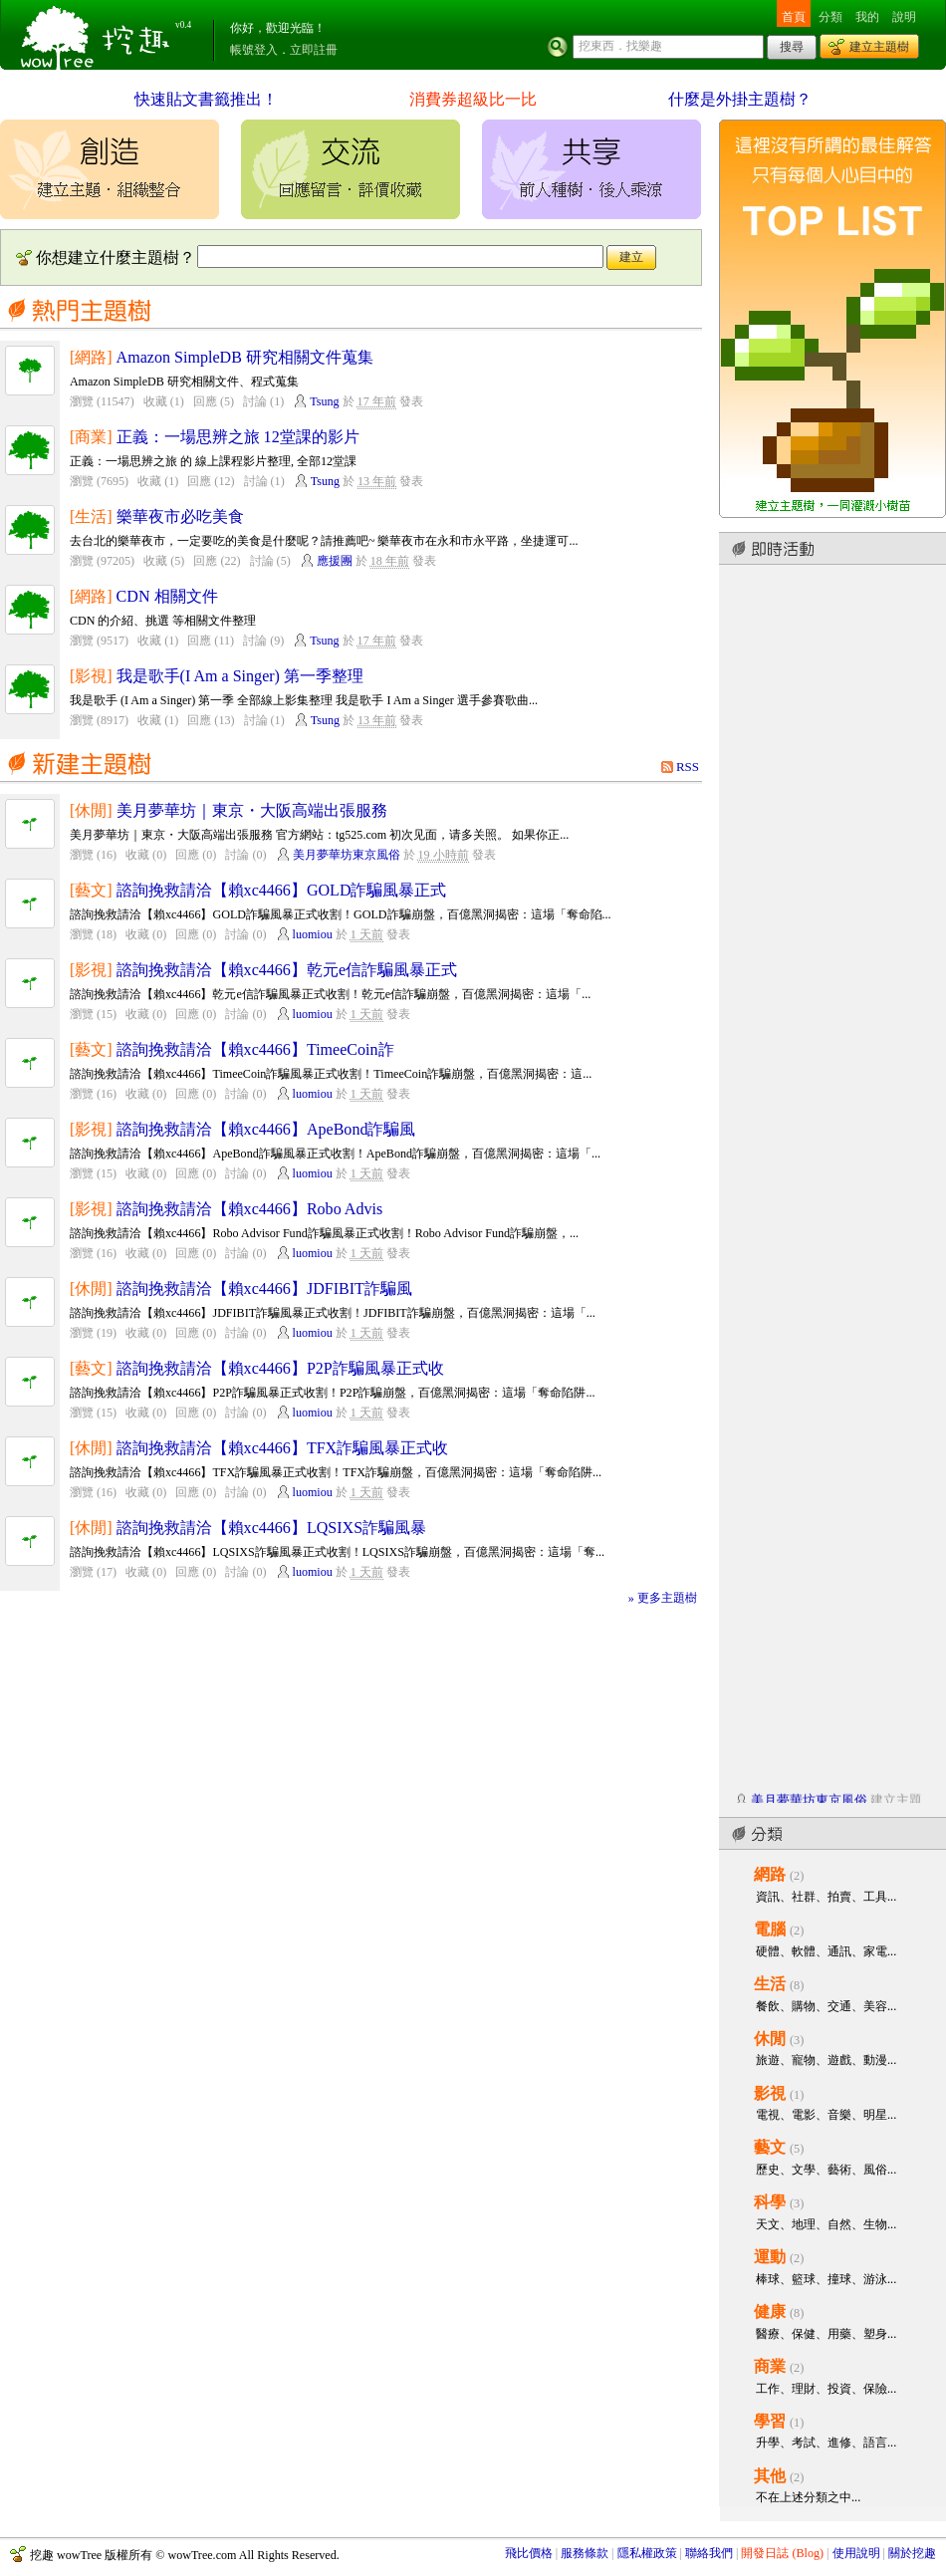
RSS (687, 766)
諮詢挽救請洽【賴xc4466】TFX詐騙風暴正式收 (283, 1447)
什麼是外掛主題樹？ (740, 99)
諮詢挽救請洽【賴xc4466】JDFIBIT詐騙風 (264, 1288)
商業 (770, 2366)
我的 (867, 17)
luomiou (313, 934)
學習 (770, 2421)
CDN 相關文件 (167, 596)
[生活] (91, 516)
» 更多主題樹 (662, 1598)
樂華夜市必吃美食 (180, 516)
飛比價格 (529, 2553)
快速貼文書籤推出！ (206, 99)
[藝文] (91, 890)
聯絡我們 (709, 2553)
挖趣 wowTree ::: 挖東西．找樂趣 (97, 35)
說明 (904, 17)
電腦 (770, 1929)
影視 (770, 2093)
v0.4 (183, 25)
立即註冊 (314, 50)
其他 (770, 2475)
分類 (830, 17)
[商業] (91, 436)
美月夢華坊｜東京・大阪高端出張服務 (252, 810)
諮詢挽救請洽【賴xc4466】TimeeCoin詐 (255, 1049)
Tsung (324, 401)
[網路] (91, 357)
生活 (770, 1983)
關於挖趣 (912, 2553)
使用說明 (856, 2553)
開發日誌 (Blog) (782, 2553)
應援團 (335, 561)
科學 (770, 2201)
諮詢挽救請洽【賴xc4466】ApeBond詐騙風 (266, 1129)
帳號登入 (254, 50)
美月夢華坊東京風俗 (346, 855)
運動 (770, 2256)
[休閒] (91, 810)
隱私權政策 (647, 2553)
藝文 (770, 2147)
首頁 (794, 17)
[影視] (91, 675)
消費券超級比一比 (473, 99)
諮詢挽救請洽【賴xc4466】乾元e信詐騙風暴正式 (287, 969)
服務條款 (584, 2553)
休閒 (770, 2038)
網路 (770, 1874)
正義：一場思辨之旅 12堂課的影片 (238, 436)
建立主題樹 (879, 47)
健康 (770, 2311)
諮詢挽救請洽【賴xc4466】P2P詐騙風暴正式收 (280, 1368)
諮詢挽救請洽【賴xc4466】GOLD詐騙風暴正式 (282, 890)
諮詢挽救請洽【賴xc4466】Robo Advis (250, 1208)
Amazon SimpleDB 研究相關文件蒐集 (245, 357)
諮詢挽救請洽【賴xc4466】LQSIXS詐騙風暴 (272, 1527)
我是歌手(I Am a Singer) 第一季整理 (240, 675)
